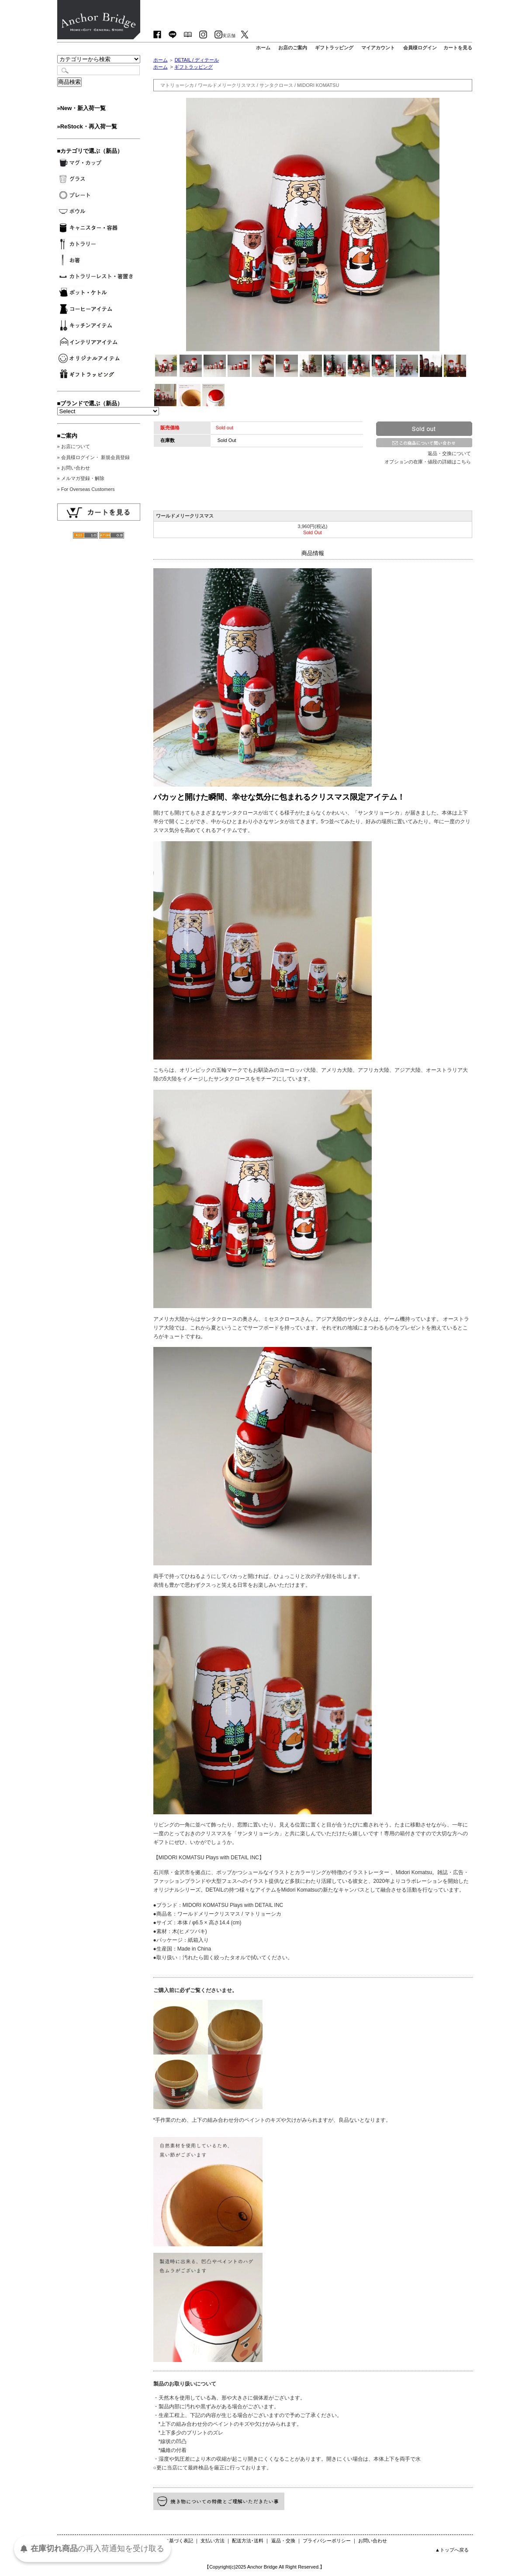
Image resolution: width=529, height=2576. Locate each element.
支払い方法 (213, 2540)
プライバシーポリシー (327, 2540)
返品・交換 (283, 2540)
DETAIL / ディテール (197, 59)
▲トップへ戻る (452, 2549)
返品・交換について (449, 453)
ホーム (160, 59)
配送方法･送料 (247, 2540)
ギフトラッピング (193, 66)
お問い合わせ (372, 2540)
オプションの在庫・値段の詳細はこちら (427, 461)
